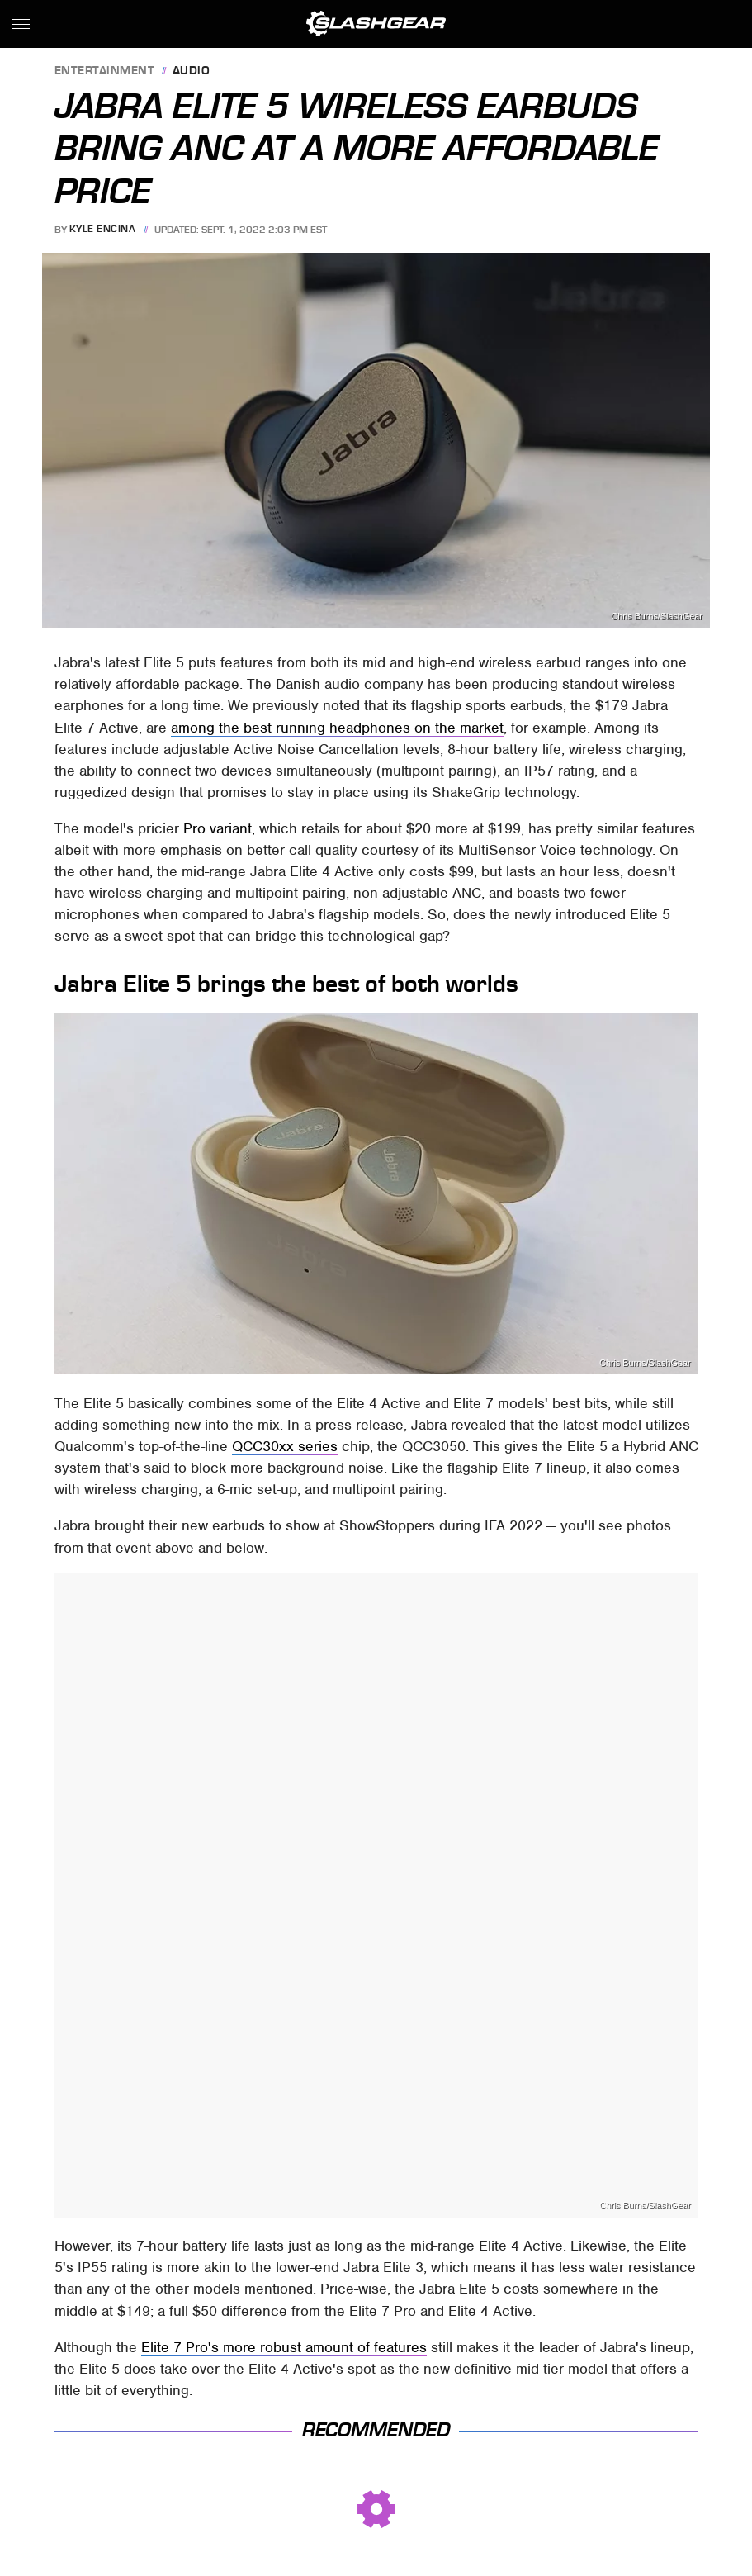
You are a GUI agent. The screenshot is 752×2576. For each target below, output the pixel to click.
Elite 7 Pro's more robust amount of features (284, 2347)
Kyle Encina (102, 229)
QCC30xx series (285, 1446)
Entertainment (104, 71)
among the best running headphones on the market (337, 728)
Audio (191, 71)
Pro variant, (219, 828)
